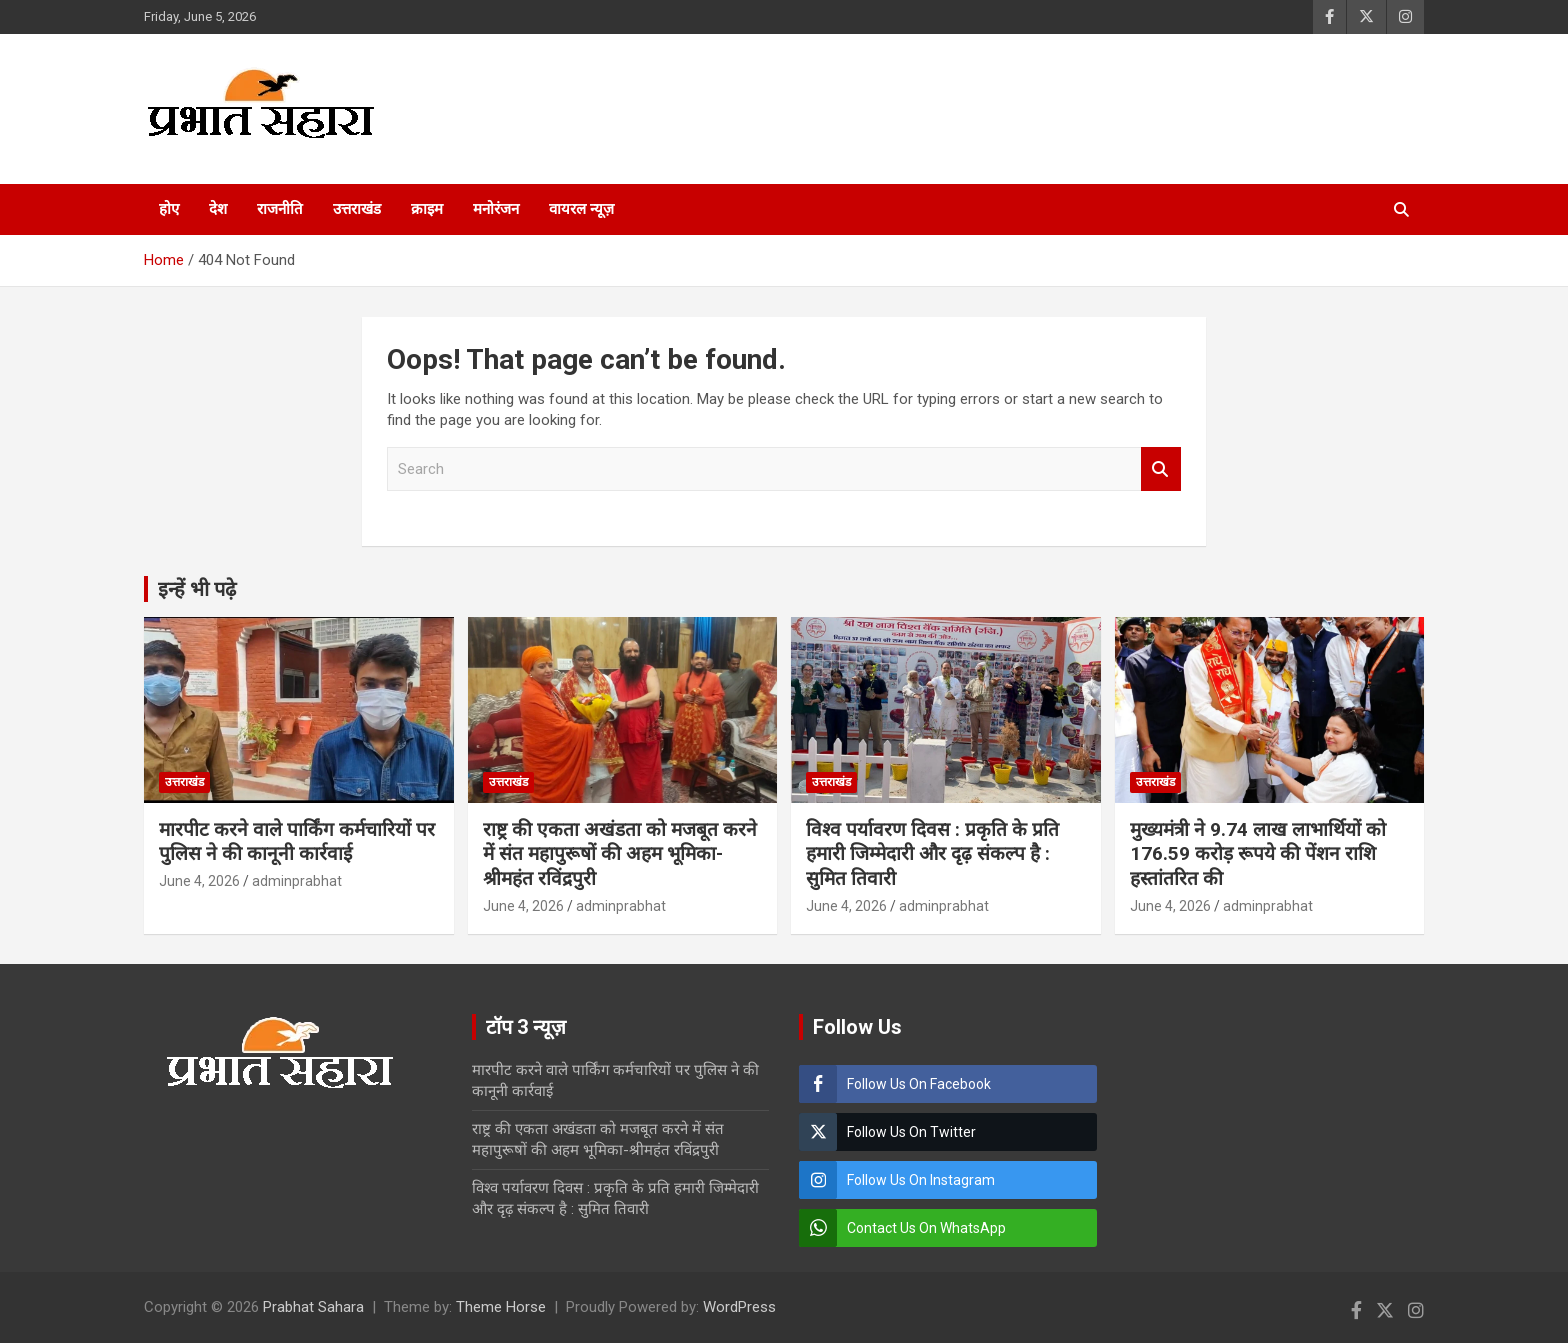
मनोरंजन (496, 209)
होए (169, 209)
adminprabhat (297, 881)
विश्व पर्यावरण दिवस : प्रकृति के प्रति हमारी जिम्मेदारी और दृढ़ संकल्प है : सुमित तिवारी (932, 854)
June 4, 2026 (199, 881)
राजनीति (280, 209)
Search (1161, 469)
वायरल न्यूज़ (581, 209)
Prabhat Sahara (313, 1307)
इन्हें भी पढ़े (197, 589)
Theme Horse (501, 1307)
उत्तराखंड (357, 209)
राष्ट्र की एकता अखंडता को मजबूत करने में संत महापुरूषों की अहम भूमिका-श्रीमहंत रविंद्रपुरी (620, 854)
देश (218, 209)
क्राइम (427, 209)
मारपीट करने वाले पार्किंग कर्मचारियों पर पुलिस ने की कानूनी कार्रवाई (297, 842)
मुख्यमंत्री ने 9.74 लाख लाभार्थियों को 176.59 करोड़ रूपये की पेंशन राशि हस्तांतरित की (1258, 854)
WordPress (739, 1307)
